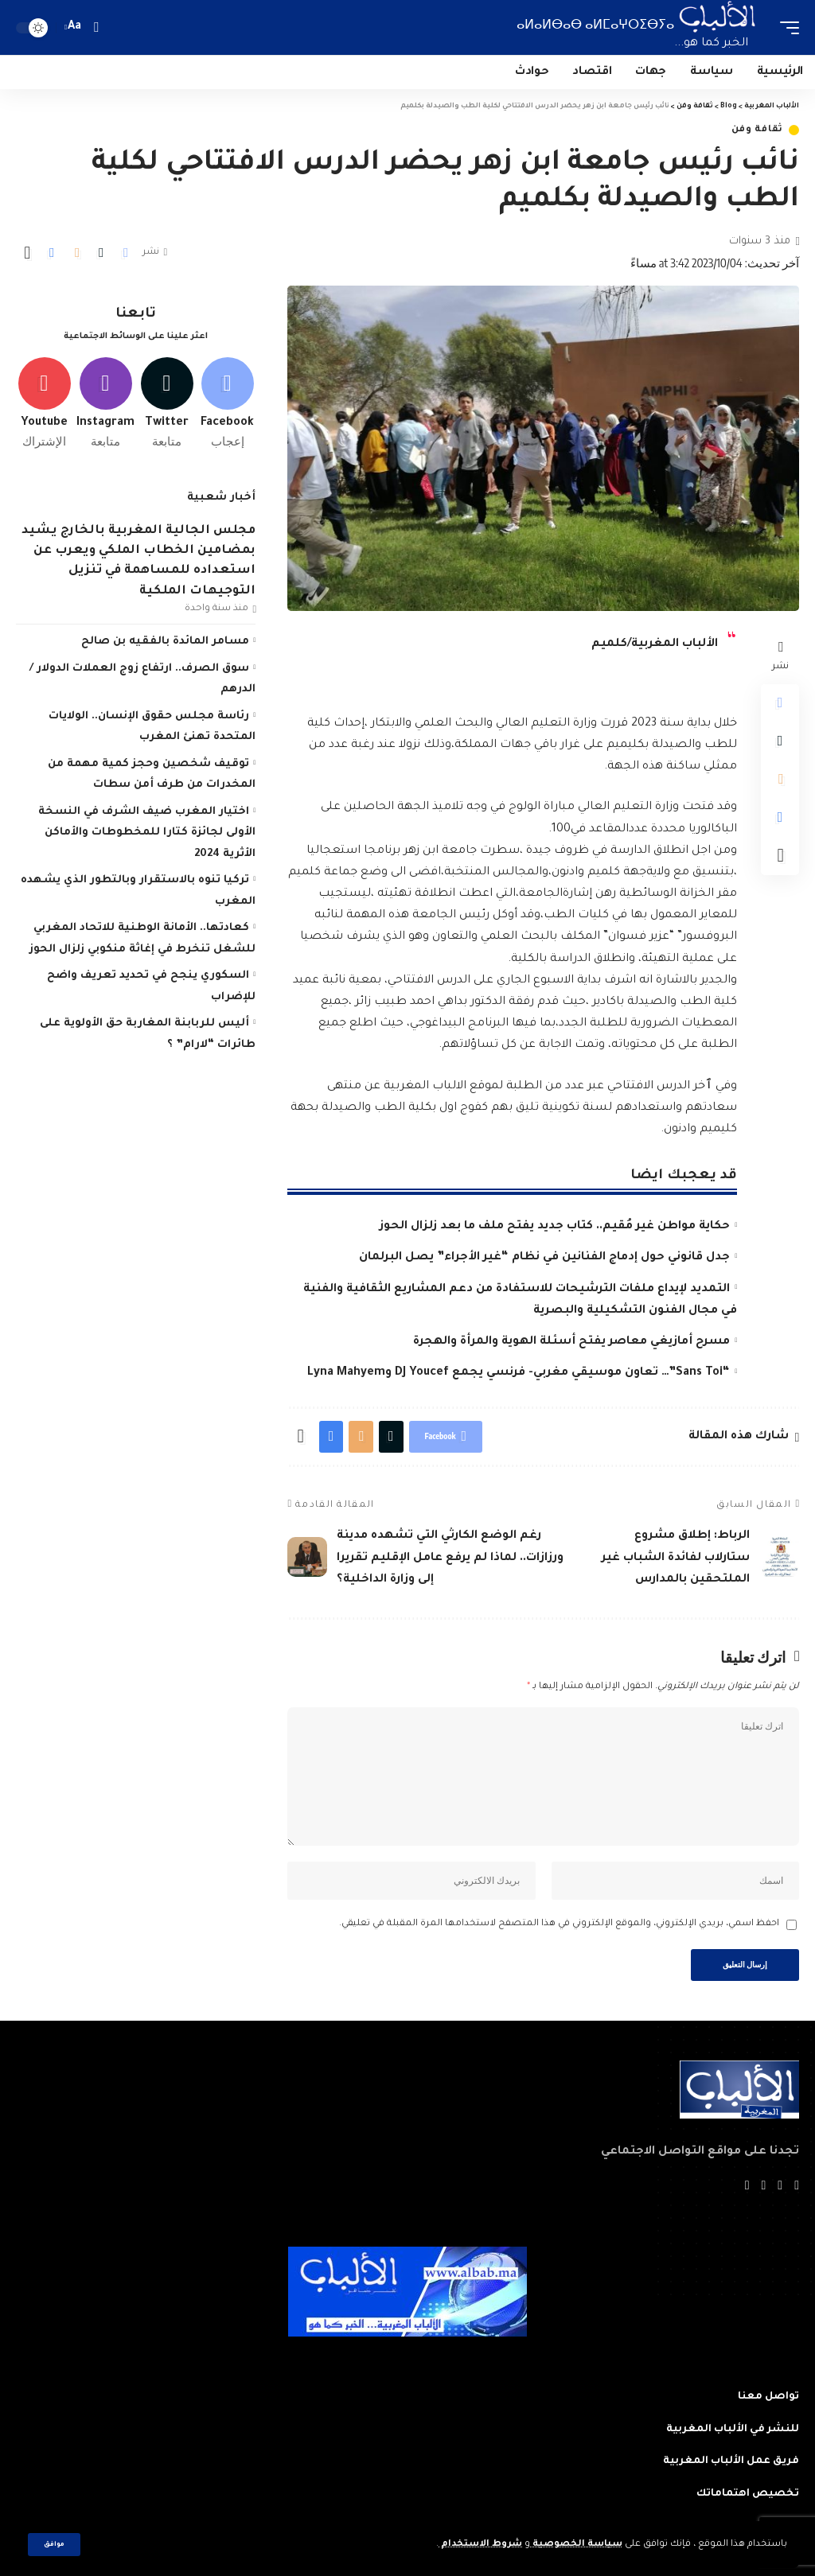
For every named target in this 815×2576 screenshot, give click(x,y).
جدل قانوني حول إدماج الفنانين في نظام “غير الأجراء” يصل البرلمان (544, 1257)
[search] (96, 27)
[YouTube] (763, 2186)
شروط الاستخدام (480, 2544)
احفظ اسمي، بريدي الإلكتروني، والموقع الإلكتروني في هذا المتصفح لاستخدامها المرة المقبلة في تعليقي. (559, 1924)
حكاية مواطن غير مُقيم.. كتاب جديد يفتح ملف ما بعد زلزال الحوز (555, 1226)
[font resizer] (74, 27)
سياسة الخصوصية (576, 2544)
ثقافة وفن (757, 130)
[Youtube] (44, 403)
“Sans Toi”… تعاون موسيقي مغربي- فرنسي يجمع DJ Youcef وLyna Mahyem (518, 1373)
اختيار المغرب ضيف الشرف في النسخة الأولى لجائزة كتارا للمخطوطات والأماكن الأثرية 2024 (147, 833)
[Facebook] (227, 403)
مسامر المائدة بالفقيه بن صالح (165, 642)
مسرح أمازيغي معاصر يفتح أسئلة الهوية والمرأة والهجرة (571, 1342)
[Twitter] (166, 403)
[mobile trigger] (785, 27)
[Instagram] (105, 403)
